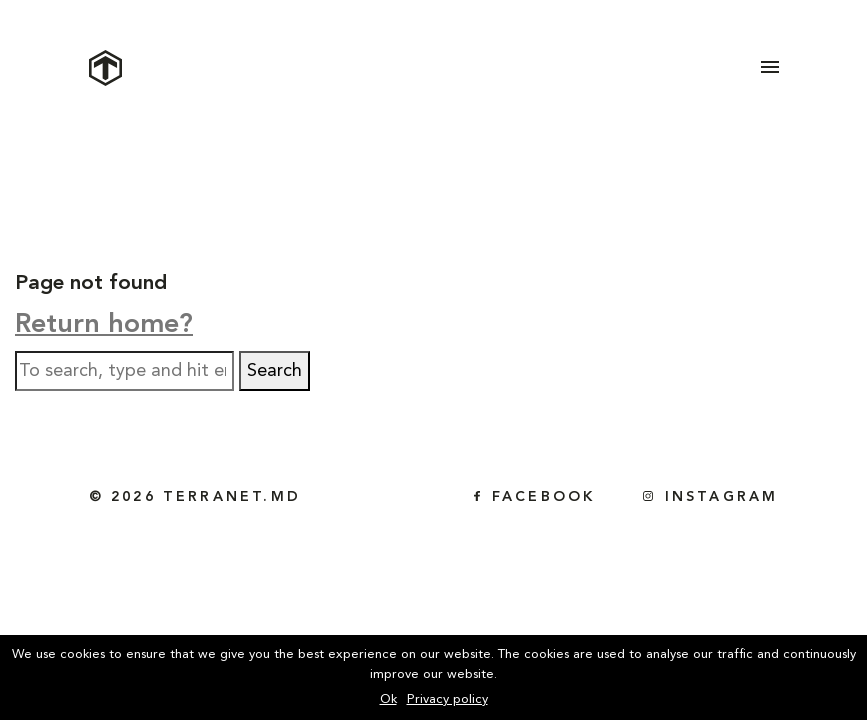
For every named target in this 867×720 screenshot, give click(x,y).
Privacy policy (447, 699)
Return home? (104, 325)
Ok (388, 699)
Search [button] (274, 371)
